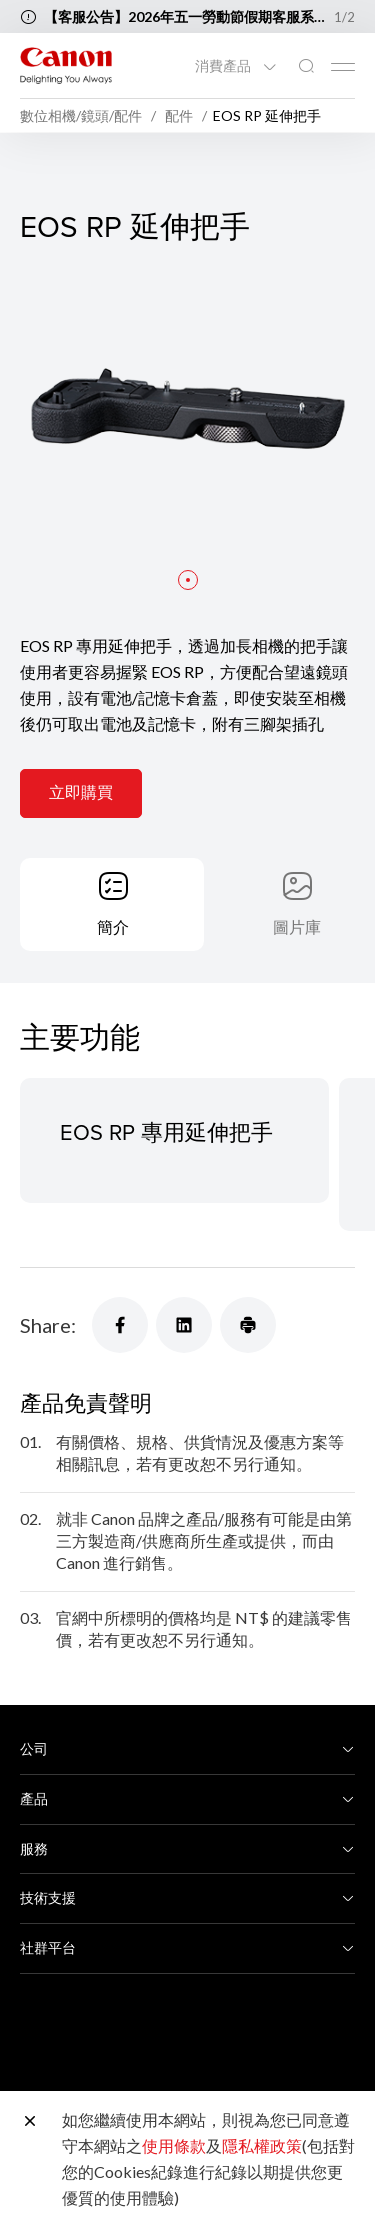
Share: (48, 1325)
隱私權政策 (262, 2145)
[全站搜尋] (306, 66)
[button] (188, 582)
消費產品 (224, 66)
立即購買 (81, 793)
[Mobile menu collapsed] (343, 67)
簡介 (113, 926)
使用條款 (174, 2145)
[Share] (120, 1325)
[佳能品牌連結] (66, 65)
